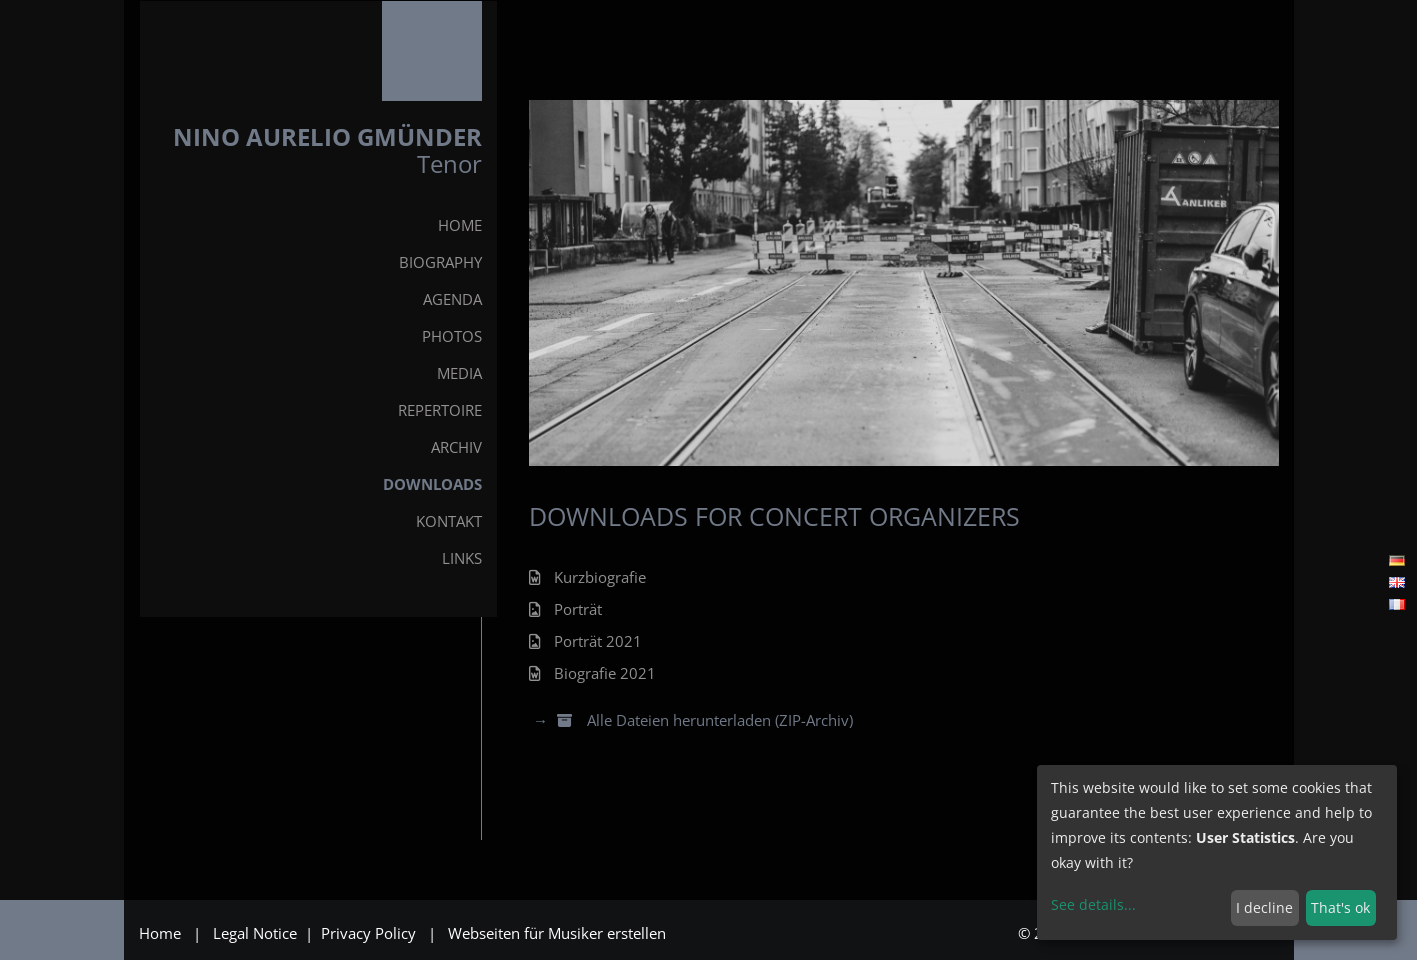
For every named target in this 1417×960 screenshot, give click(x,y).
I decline (1264, 907)
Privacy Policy (370, 933)
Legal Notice (257, 933)
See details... (1093, 904)
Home (160, 933)
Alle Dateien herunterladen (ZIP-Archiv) (703, 720)
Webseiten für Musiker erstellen (557, 933)
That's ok (1340, 907)
